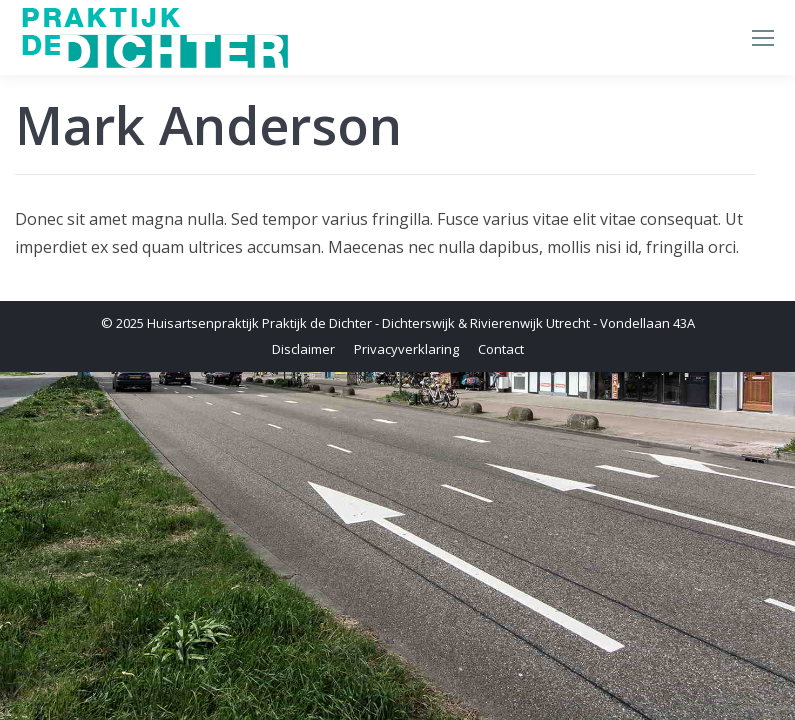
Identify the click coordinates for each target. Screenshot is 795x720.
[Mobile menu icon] (763, 38)
